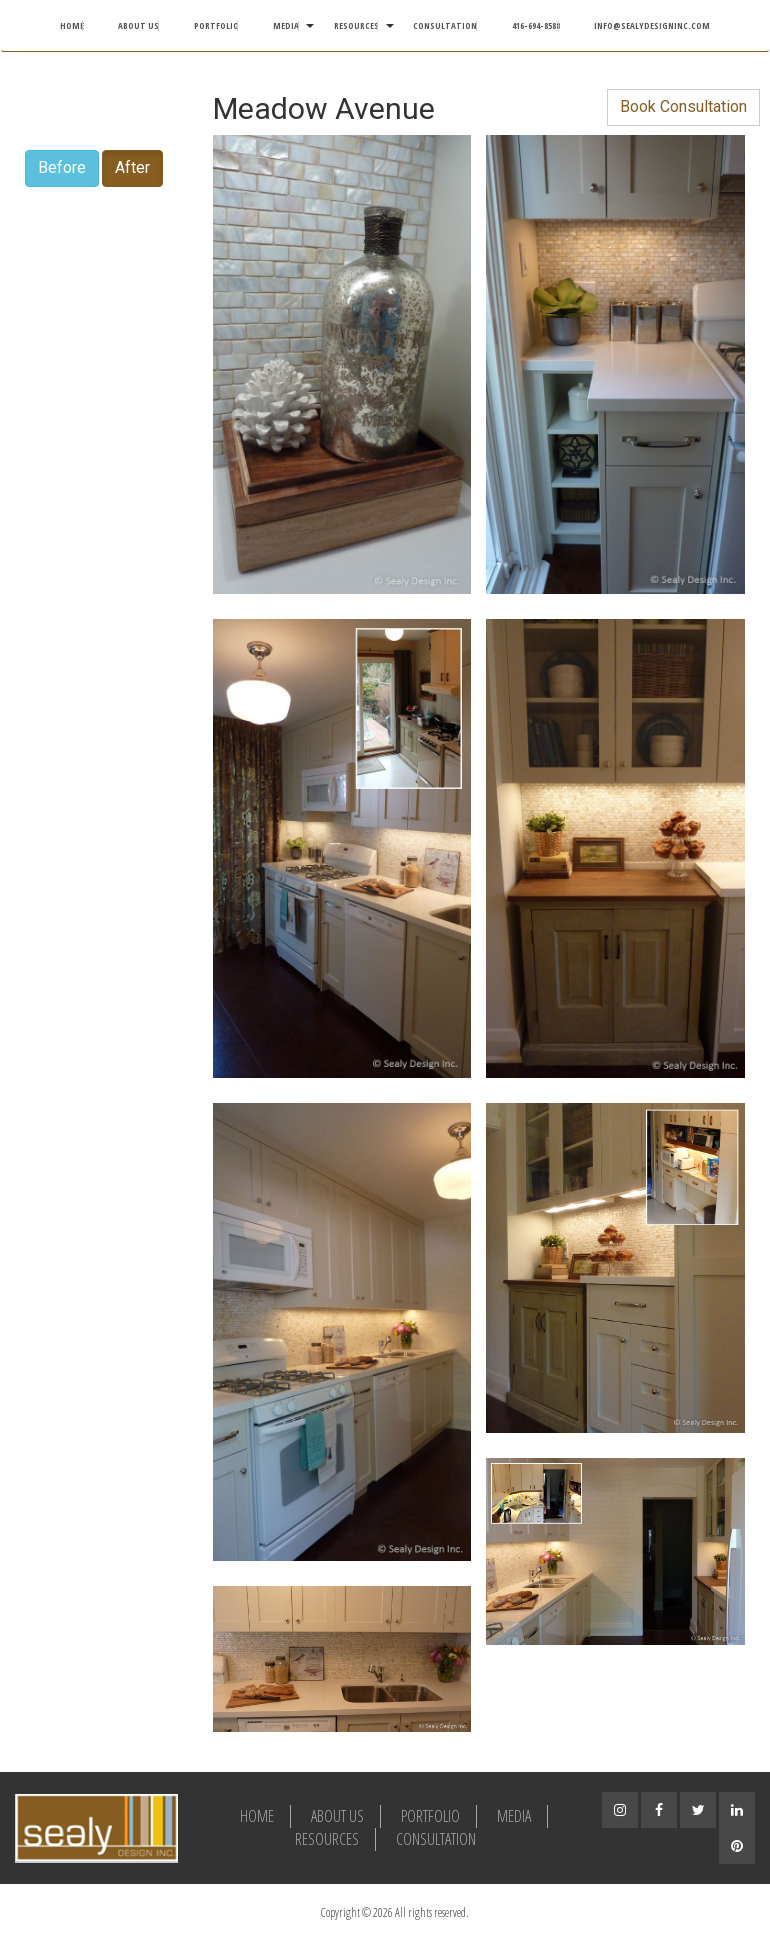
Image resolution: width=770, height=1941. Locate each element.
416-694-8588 (536, 25)
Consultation (445, 25)
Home (72, 25)
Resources (356, 25)
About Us (138, 25)
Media (286, 25)
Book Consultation (683, 106)
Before (62, 167)
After (132, 167)
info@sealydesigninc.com (652, 25)
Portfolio (216, 25)
